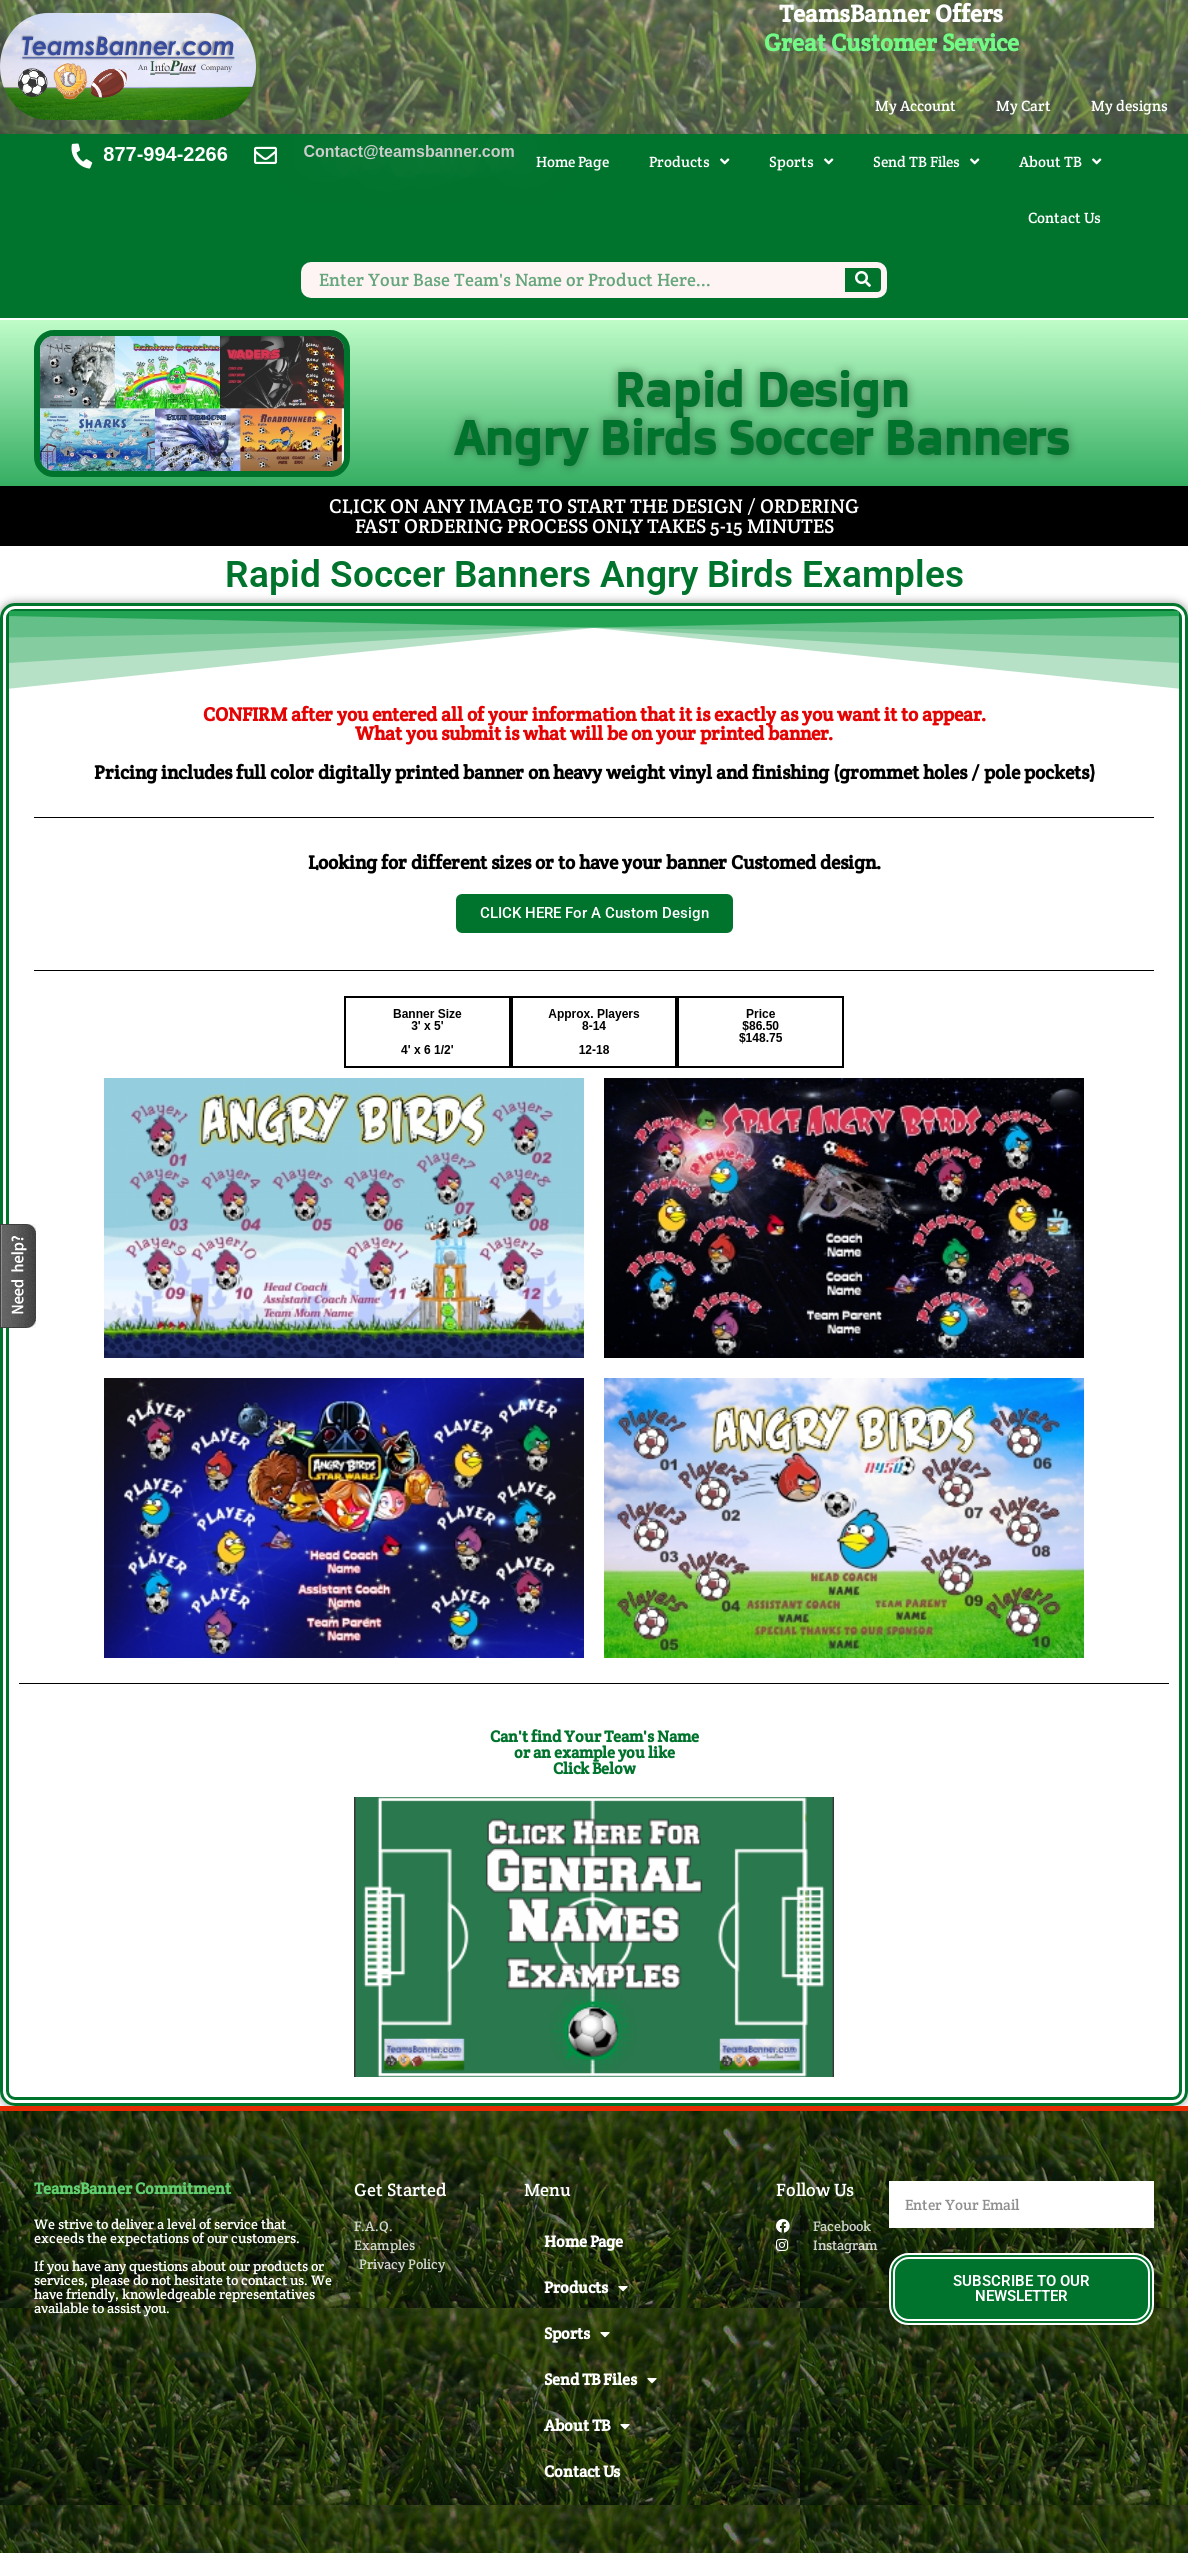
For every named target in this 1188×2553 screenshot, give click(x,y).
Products (689, 161)
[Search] (863, 280)
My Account (915, 105)
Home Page (572, 161)
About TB (1060, 161)
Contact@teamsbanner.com (409, 151)
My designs (1129, 105)
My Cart (1023, 105)
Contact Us (1064, 217)
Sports (801, 161)
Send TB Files (926, 161)
